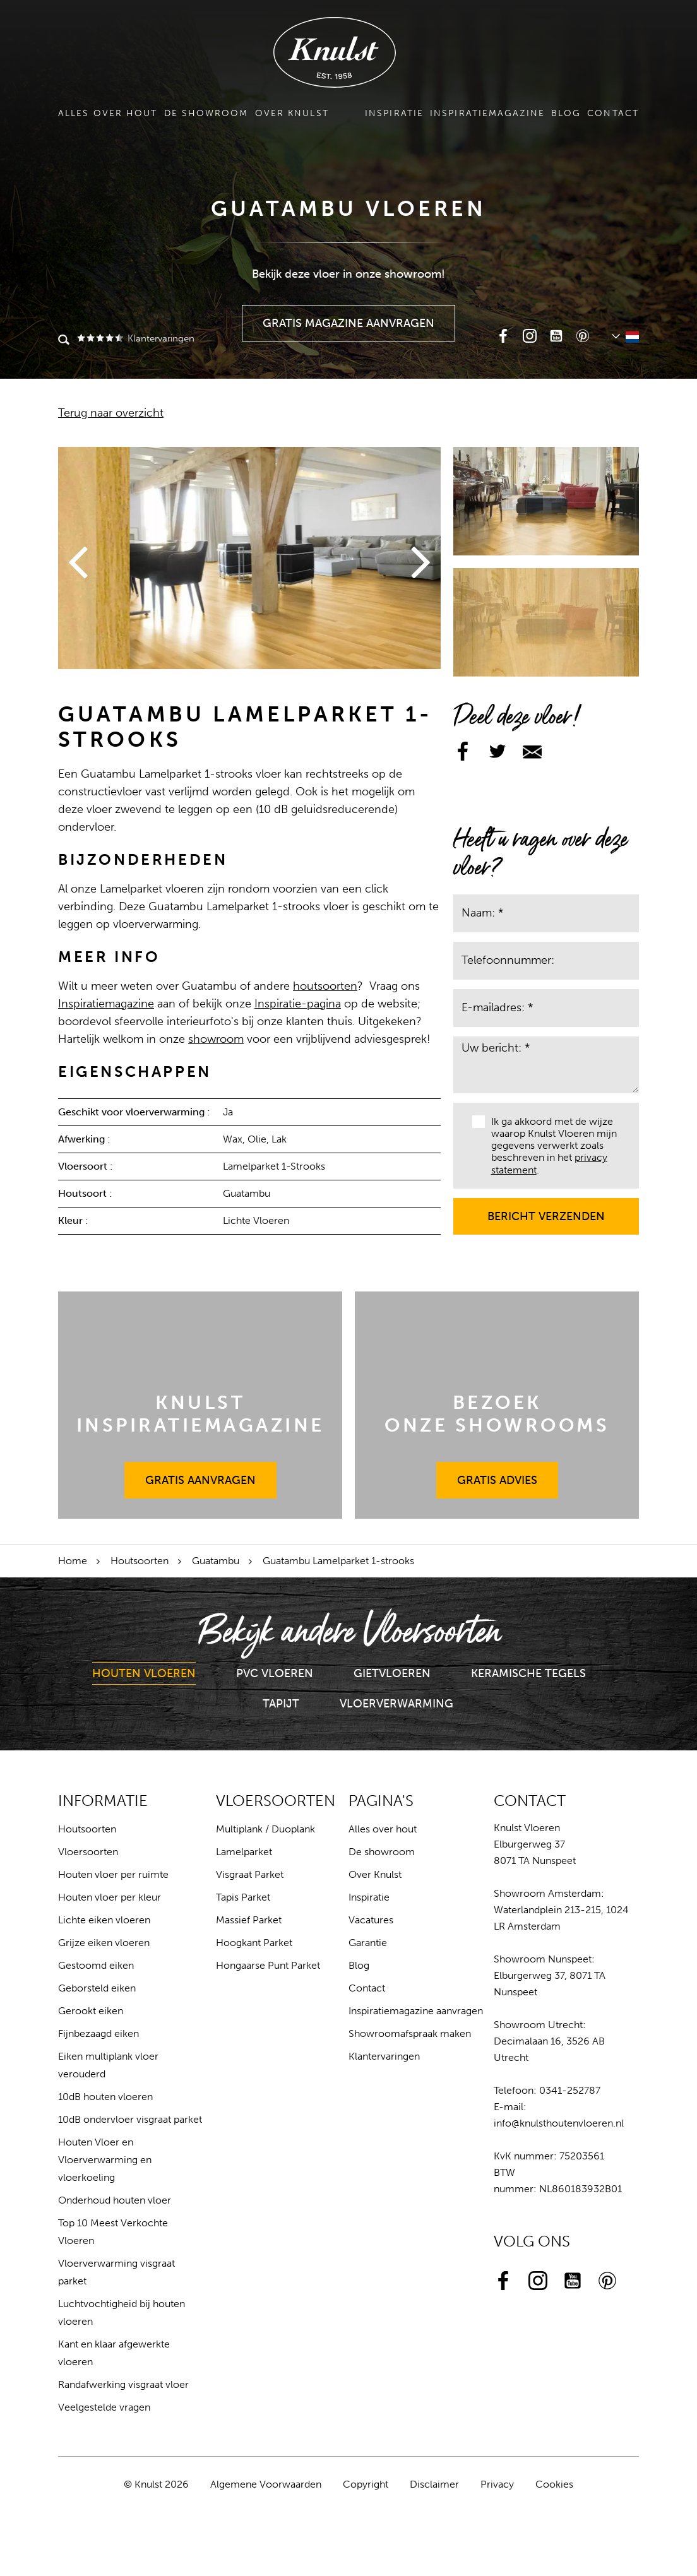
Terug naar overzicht (111, 413)
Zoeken (63, 341)
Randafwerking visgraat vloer (123, 2384)
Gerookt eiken (90, 2011)
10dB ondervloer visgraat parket (130, 2119)
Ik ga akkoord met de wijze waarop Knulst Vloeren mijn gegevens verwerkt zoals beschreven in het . (544, 1145)
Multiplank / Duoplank (265, 1829)
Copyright (365, 2484)
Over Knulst (292, 113)
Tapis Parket (243, 1897)
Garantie (367, 1943)
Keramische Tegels (528, 1673)
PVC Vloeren (274, 1673)
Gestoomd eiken (96, 1965)
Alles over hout (108, 113)
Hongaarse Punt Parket (268, 1965)
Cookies (554, 2484)
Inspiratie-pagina (297, 1004)
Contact (613, 113)
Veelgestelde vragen (104, 2407)
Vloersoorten (88, 1852)
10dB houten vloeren (105, 2097)
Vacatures (370, 1920)
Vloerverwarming (396, 1704)
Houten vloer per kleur (109, 1897)
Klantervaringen (135, 338)
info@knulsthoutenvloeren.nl (559, 2123)
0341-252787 (569, 2090)
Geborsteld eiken (97, 1988)
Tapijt (281, 1704)
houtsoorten (325, 986)
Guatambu (215, 1561)
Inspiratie (394, 113)
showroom (216, 1039)
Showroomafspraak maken (409, 2033)
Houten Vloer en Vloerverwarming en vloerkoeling (105, 2159)
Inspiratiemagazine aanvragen (415, 2011)
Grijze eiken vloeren (104, 1943)
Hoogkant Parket (254, 1943)
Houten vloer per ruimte (113, 1874)
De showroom (206, 113)
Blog (566, 113)
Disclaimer (434, 2484)
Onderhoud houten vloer (114, 2200)
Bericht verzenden (546, 1210)
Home (72, 1561)
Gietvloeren (392, 1673)
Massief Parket (249, 1920)
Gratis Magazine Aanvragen (348, 317)
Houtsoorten (139, 1561)
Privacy (497, 2484)
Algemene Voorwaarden (265, 2484)
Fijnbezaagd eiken (98, 2033)
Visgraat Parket (249, 1874)
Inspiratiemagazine (487, 113)
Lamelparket (244, 1852)
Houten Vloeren (144, 1673)
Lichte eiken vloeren (104, 1920)
